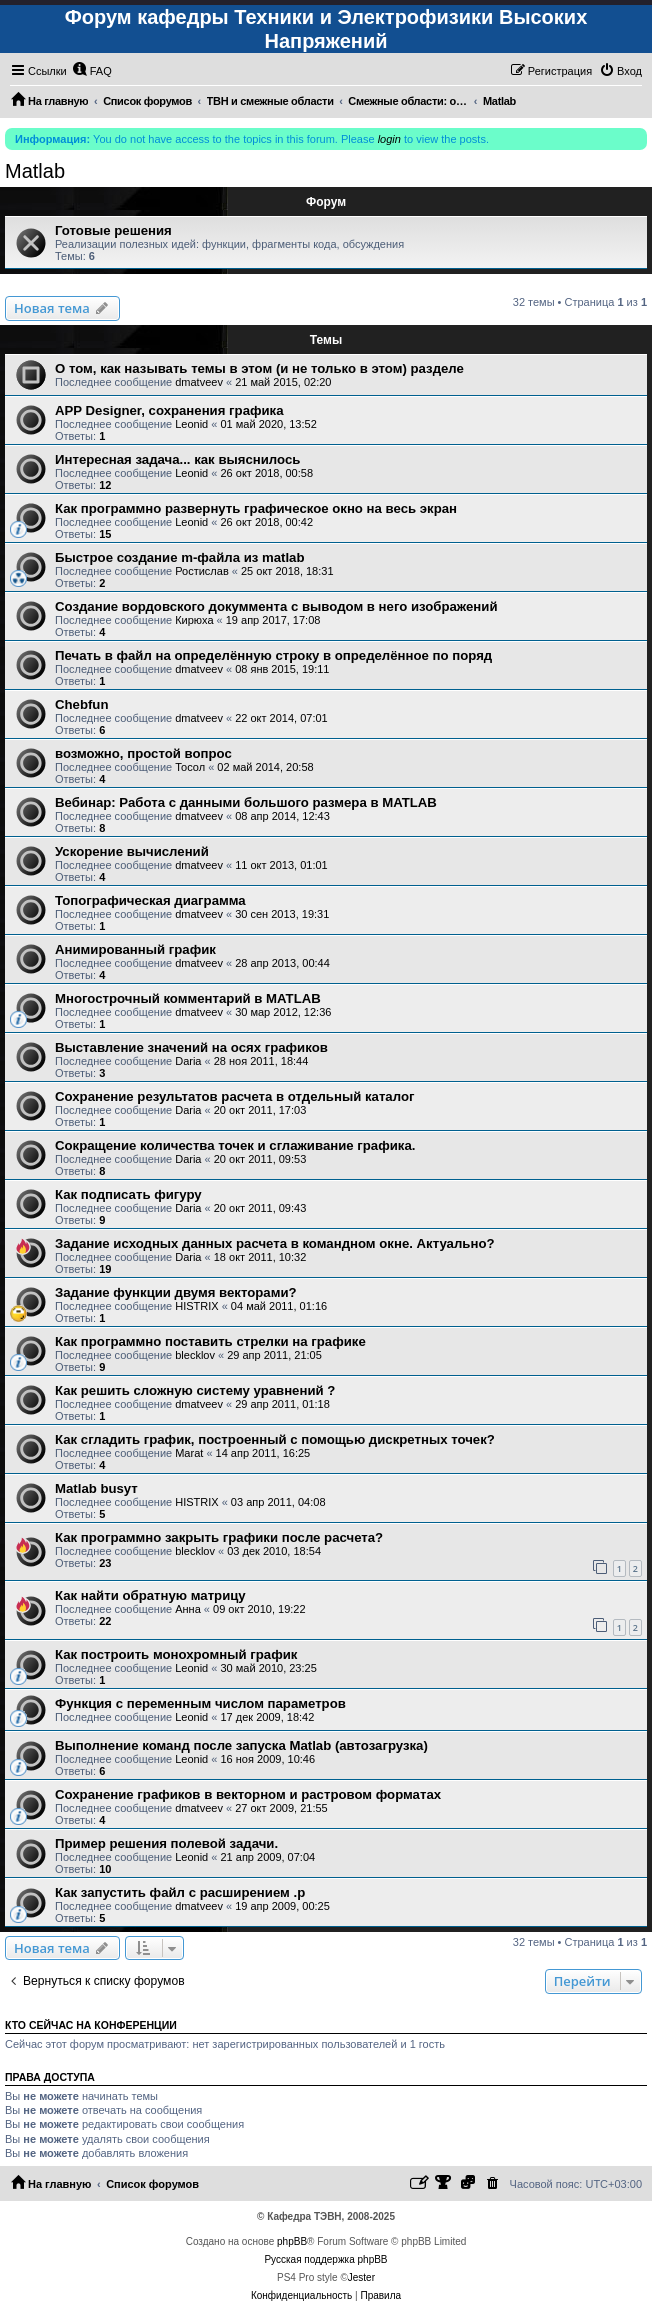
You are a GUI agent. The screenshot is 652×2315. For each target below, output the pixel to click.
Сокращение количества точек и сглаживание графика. (235, 1145)
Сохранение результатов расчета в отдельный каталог (234, 1096)
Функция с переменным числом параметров (200, 1703)
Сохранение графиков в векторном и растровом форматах (248, 1794)
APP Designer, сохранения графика (169, 410)
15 (105, 534)
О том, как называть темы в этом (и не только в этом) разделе (259, 368)
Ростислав (202, 571)
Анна (188, 1609)
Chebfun (81, 704)
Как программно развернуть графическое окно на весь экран (256, 508)
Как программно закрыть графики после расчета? (219, 1537)
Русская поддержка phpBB (325, 2259)
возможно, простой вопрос (143, 753)
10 (105, 1869)
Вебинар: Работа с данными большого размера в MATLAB (246, 802)
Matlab (35, 171)
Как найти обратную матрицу (150, 1595)
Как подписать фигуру (128, 1194)
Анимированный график (135, 949)
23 (105, 1563)
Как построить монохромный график (176, 1654)
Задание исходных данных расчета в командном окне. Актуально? (275, 1243)
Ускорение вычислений (132, 851)
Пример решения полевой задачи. (166, 1843)
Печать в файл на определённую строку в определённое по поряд (273, 655)
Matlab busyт (96, 1488)
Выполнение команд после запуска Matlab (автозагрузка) (241, 1745)
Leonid (191, 424)
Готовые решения (113, 230)
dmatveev (199, 382)
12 (105, 485)
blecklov (195, 1355)
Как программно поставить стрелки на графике (210, 1341)
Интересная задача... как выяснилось (177, 459)
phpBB (292, 2241)
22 (105, 1621)
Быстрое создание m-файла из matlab (180, 557)
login (389, 139)
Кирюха (194, 620)
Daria (188, 1061)
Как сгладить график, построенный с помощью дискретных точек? (275, 1439)
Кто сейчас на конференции (91, 2025)
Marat (189, 1453)
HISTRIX (196, 1306)
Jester (361, 2277)
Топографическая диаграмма (150, 900)
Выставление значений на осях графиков (191, 1047)
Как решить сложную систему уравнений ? (195, 1390)
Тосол (190, 767)
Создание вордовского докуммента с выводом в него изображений (276, 606)
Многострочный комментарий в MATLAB (188, 998)
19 (105, 1269)
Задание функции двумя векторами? (176, 1292)
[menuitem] (92, 71)
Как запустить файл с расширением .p (180, 1892)
